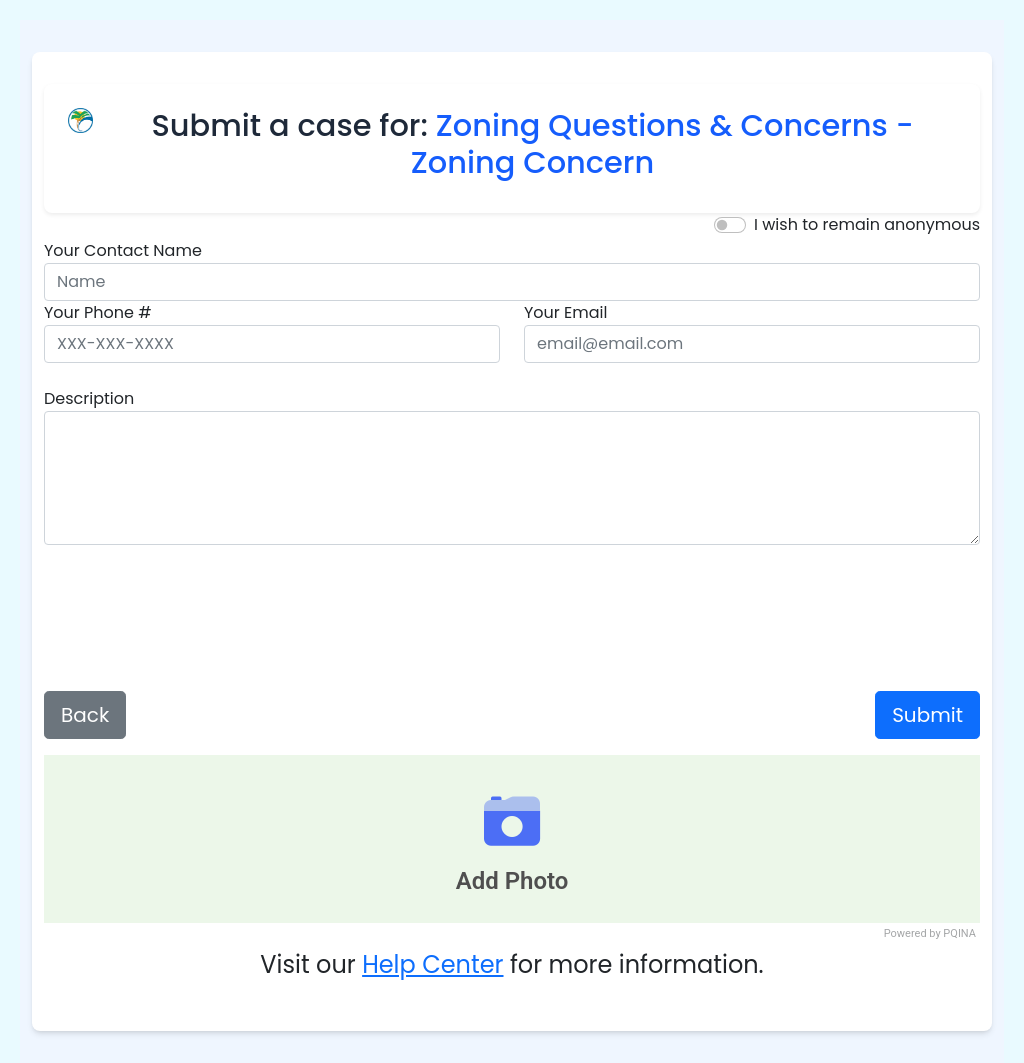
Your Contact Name (123, 250)
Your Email (565, 312)
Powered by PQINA (930, 933)
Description (89, 398)
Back (85, 715)
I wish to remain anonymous (867, 224)
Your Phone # (98, 312)
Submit (927, 715)
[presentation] (512, 618)
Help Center (432, 964)
